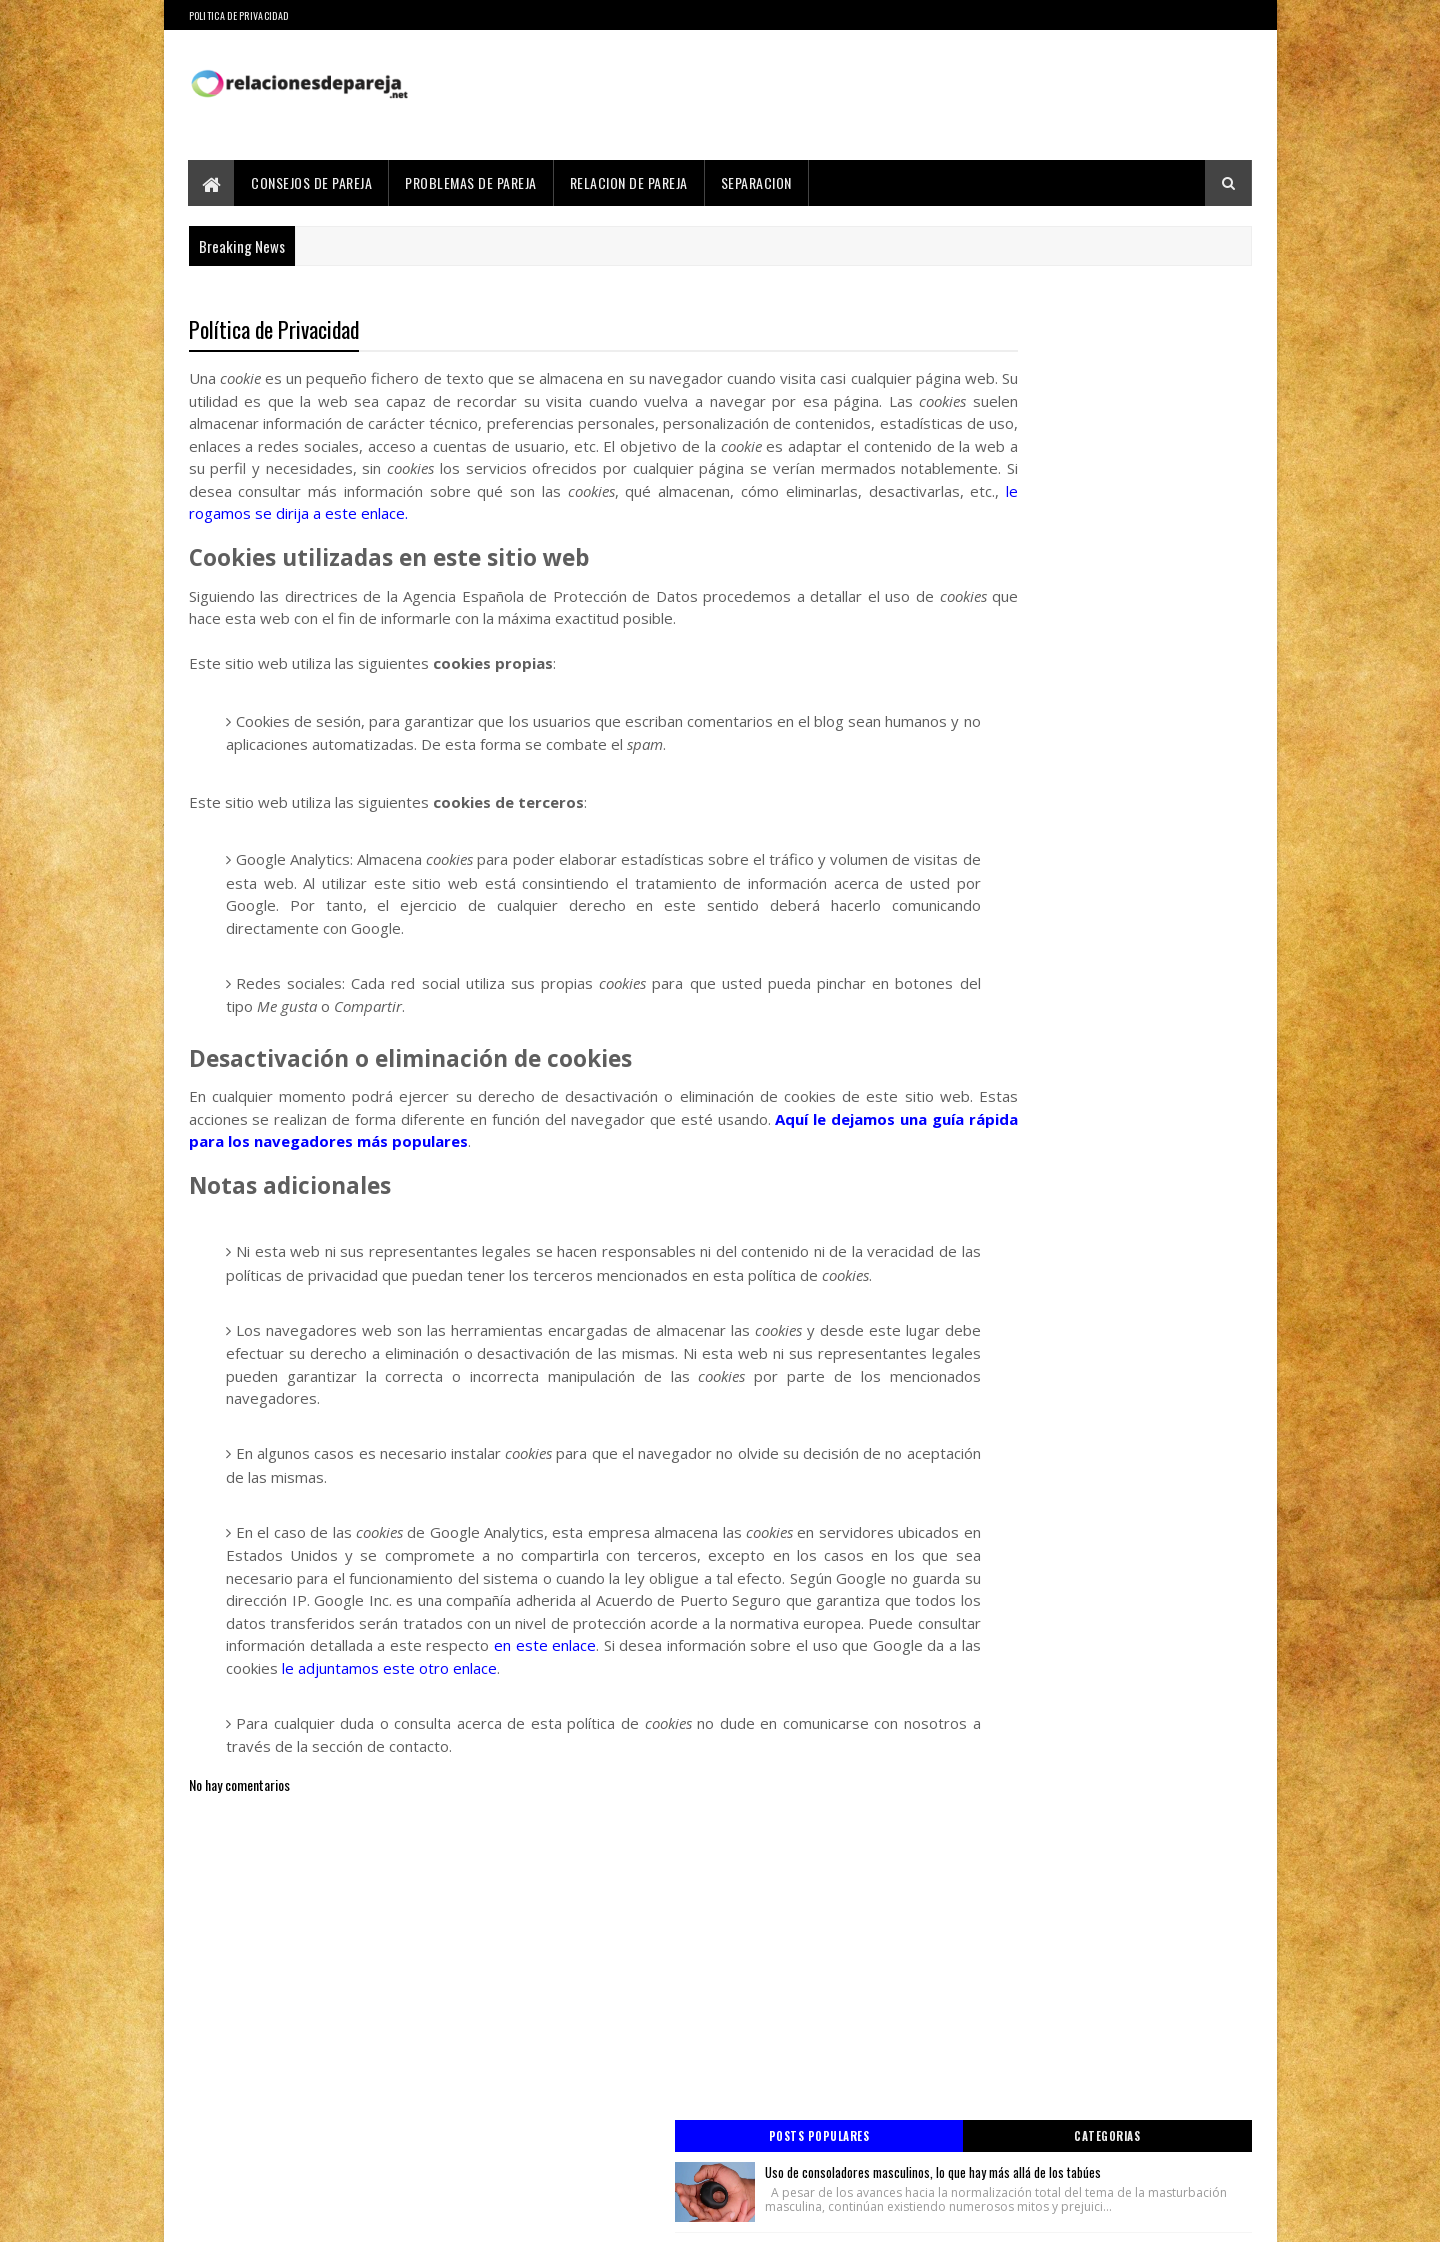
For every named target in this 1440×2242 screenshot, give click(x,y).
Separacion (756, 182)
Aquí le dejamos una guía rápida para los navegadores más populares (506, 1166)
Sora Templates (285, 2214)
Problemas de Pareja (472, 182)
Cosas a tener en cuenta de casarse (1113, 712)
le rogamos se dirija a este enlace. (518, 538)
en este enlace (660, 1715)
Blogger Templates (386, 2214)
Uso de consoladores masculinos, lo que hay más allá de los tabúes (1133, 373)
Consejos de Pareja (312, 182)
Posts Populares (1012, 327)
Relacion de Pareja (629, 182)
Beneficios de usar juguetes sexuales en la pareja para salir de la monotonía (1129, 599)
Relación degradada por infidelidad (1109, 486)
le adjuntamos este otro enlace (619, 1738)
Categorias (1172, 327)
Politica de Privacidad (239, 15)
